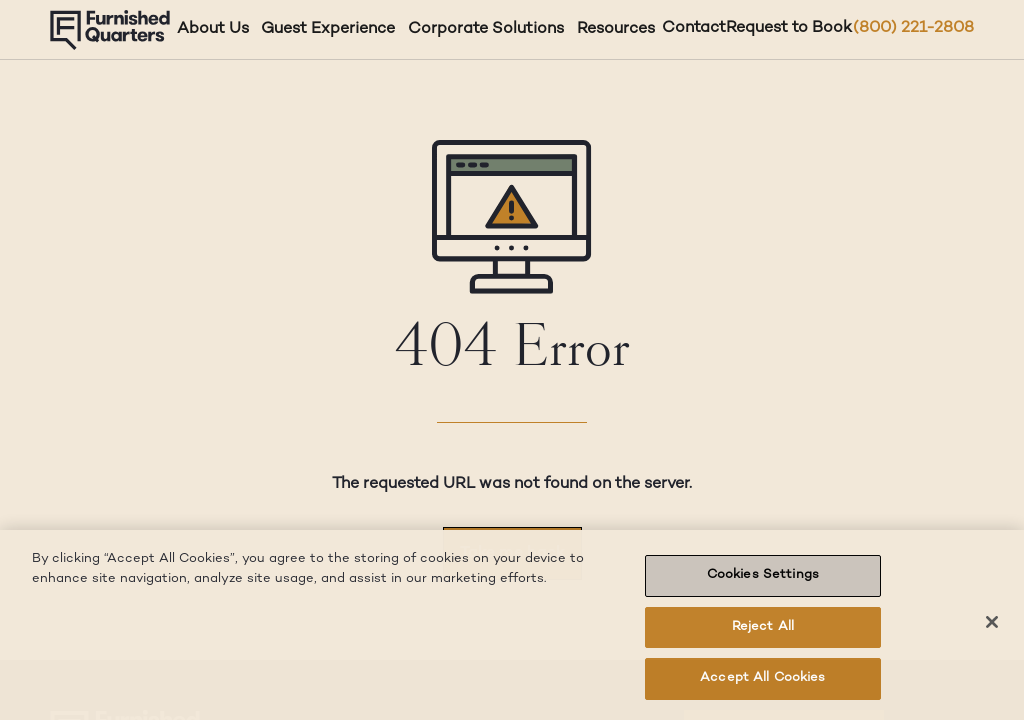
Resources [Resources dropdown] (616, 29)
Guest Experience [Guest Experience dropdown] (328, 29)
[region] (512, 625)
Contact (694, 28)
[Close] (992, 622)
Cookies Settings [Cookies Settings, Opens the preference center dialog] (763, 575)
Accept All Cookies (762, 678)
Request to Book (789, 28)
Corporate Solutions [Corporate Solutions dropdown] (486, 29)
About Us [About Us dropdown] (213, 29)
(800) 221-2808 (913, 28)
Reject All (763, 627)
